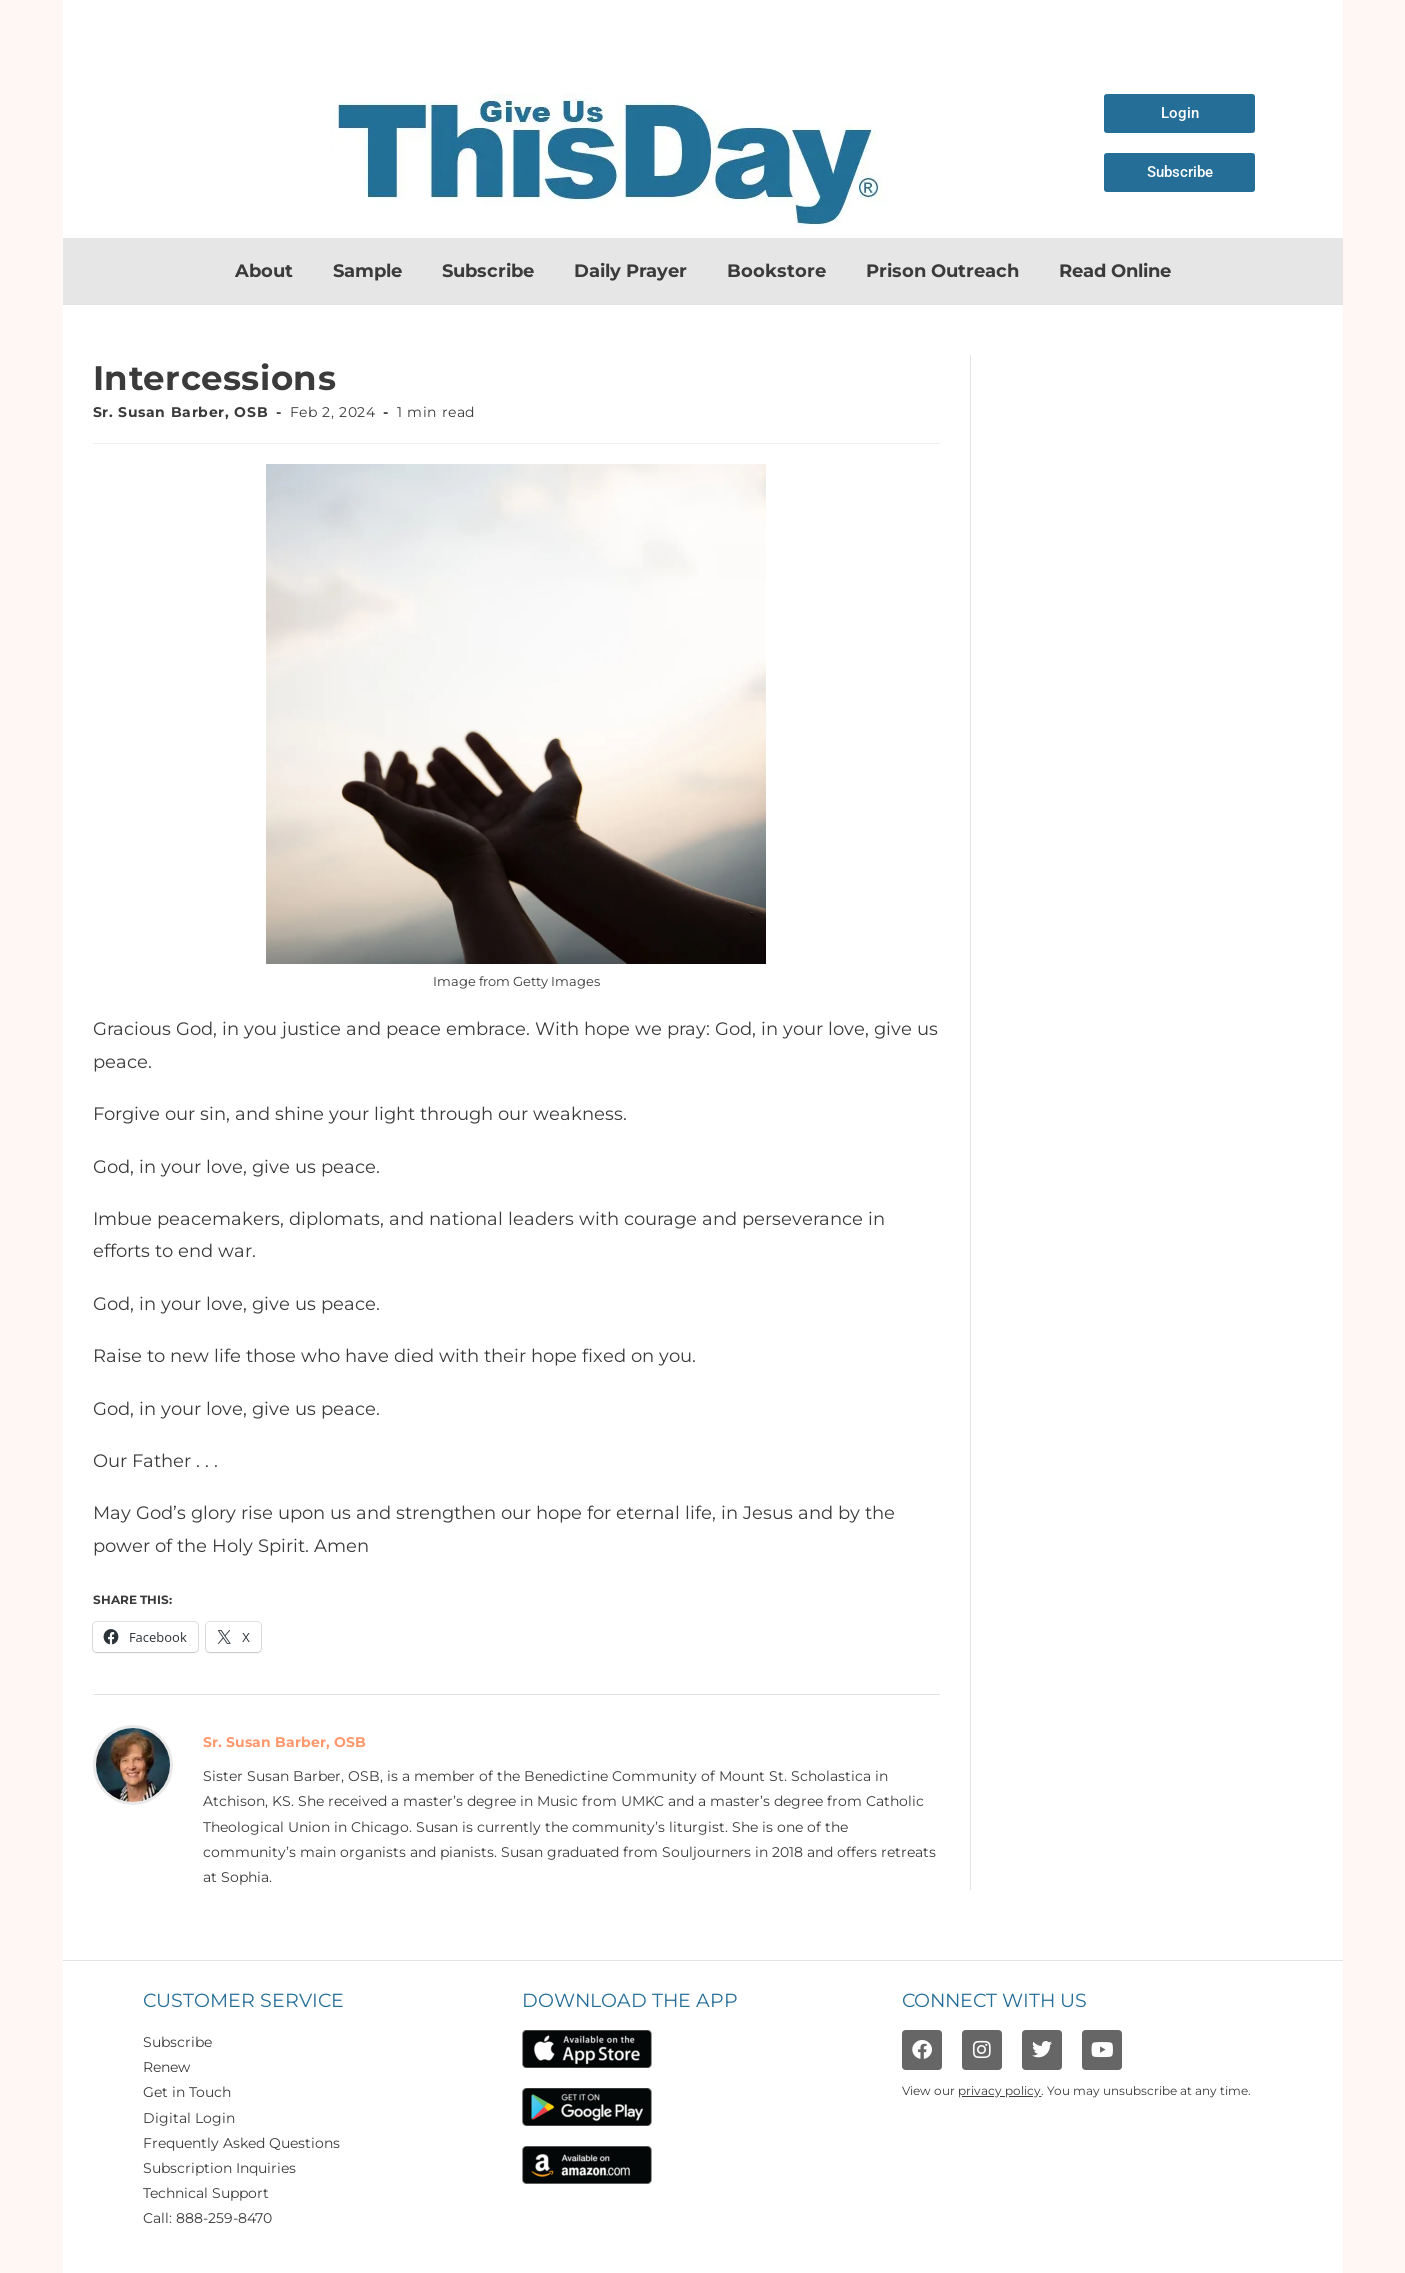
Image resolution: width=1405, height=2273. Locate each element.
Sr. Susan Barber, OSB (181, 412)
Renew (166, 2067)
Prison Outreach (942, 271)
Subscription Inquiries (219, 2168)
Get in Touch (187, 2092)
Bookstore (776, 271)
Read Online (1115, 271)
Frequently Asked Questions (241, 2143)
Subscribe (488, 271)
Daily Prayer (630, 271)
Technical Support (206, 2193)
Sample (367, 271)
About (264, 271)
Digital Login (189, 2118)
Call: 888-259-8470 (207, 2218)
